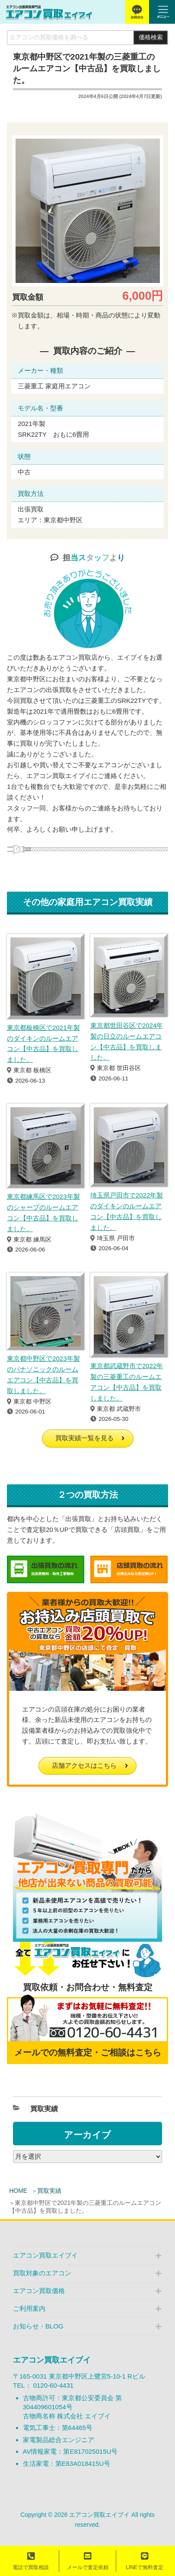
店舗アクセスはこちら (84, 1765)
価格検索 (151, 37)
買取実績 (49, 2190)
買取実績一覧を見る (84, 1438)
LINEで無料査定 (144, 2561)
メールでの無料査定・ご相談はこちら (87, 2052)
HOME (18, 2190)
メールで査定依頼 (87, 2561)
